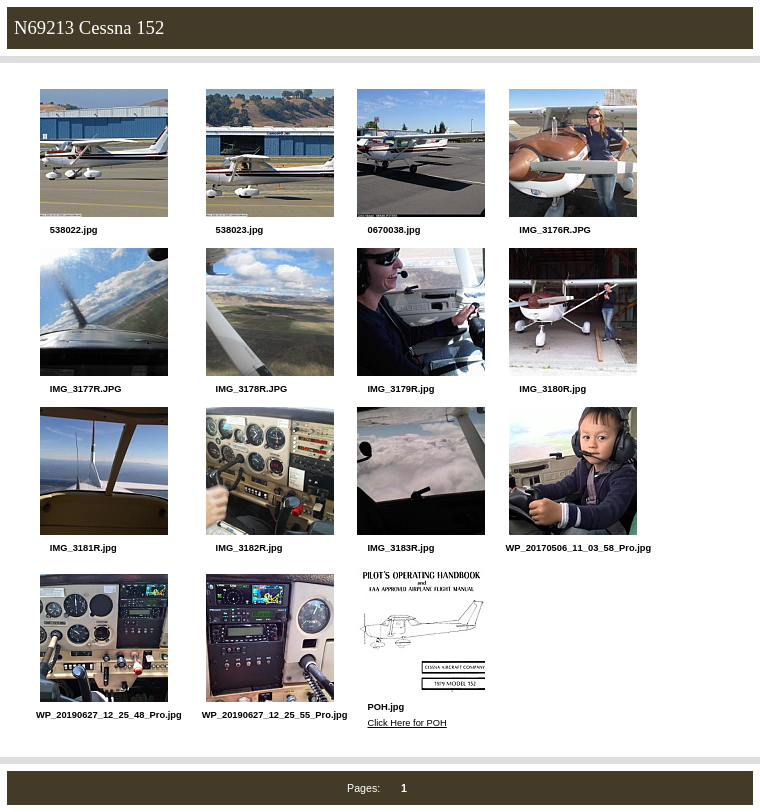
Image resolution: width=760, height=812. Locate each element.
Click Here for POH (406, 723)
